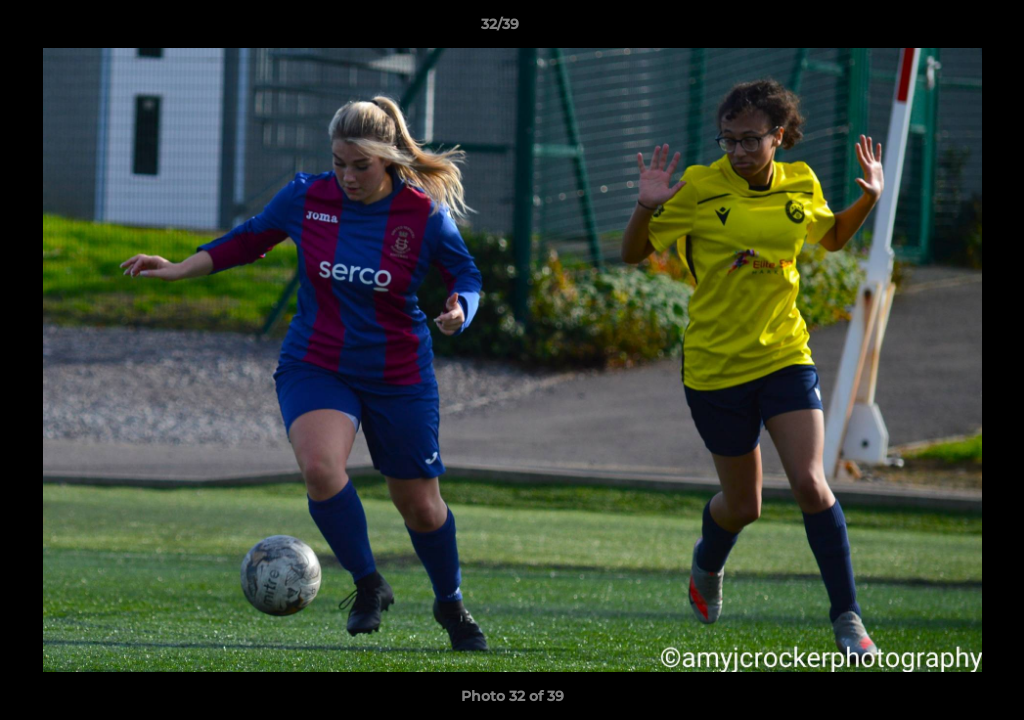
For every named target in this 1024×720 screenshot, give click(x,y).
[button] (940, 29)
